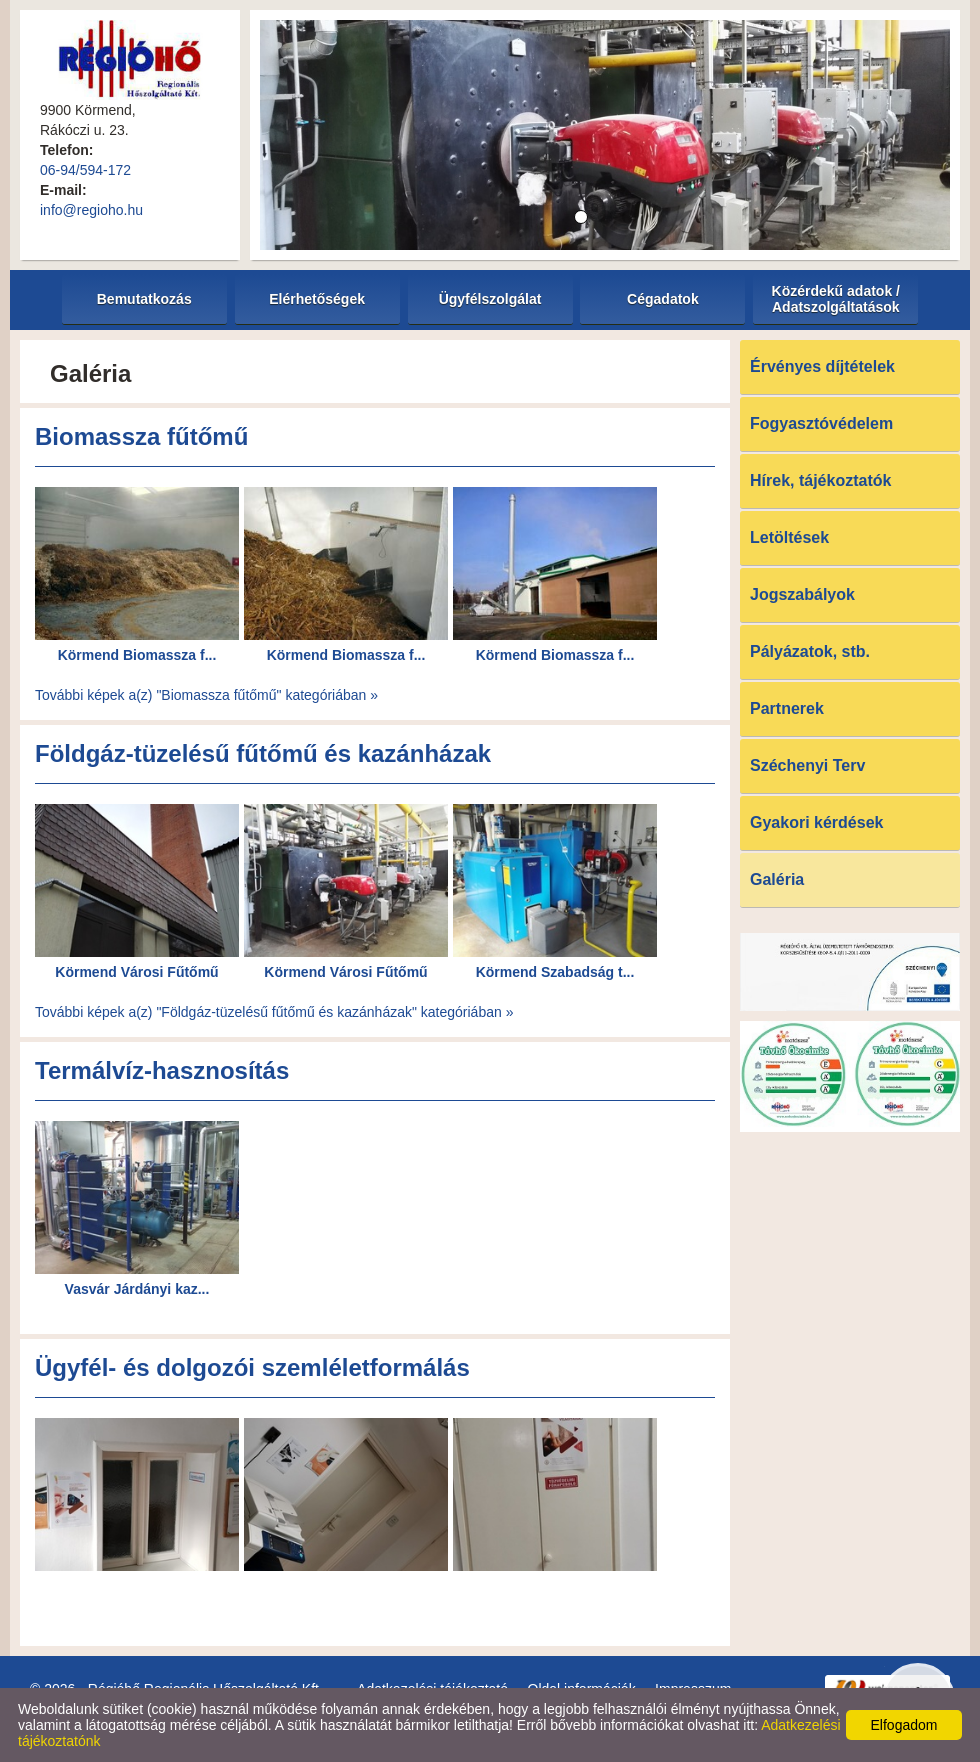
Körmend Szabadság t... (555, 972)
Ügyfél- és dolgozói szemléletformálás (252, 1367)
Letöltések (789, 537)
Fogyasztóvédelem (821, 423)
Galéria (777, 879)
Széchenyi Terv (807, 765)
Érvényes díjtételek (822, 366)
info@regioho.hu (91, 210)
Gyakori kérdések (816, 822)
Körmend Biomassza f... (137, 655)
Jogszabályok (802, 594)
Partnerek (787, 708)
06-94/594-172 (85, 170)
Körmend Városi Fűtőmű (136, 972)
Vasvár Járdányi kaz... (137, 1289)
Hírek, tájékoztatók (820, 480)
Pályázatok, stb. (810, 651)
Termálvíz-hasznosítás (162, 1070)
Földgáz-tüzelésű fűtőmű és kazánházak (263, 753)
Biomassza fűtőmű (141, 436)
